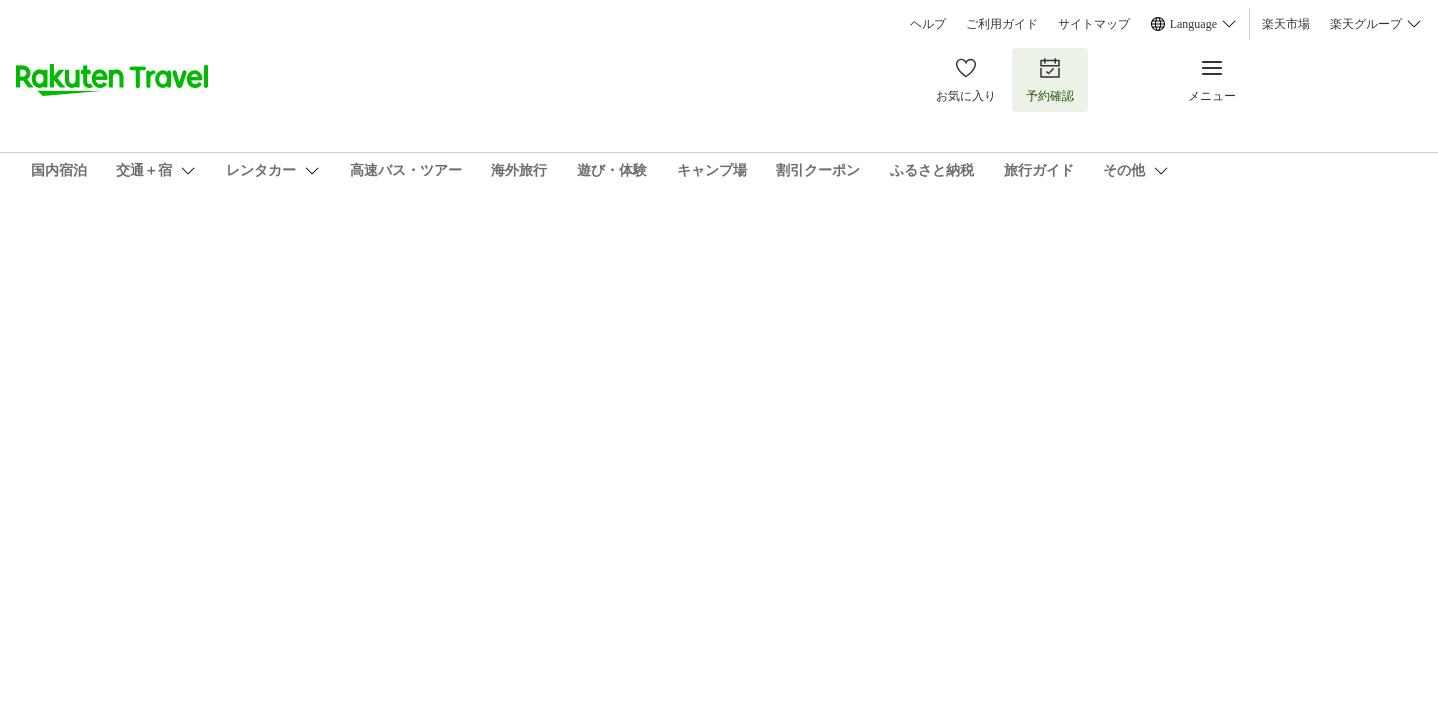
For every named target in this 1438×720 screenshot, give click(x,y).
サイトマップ (1094, 24)
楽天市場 (1286, 24)
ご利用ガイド (1002, 24)
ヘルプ (928, 24)
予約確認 (1050, 79)
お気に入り (966, 79)
